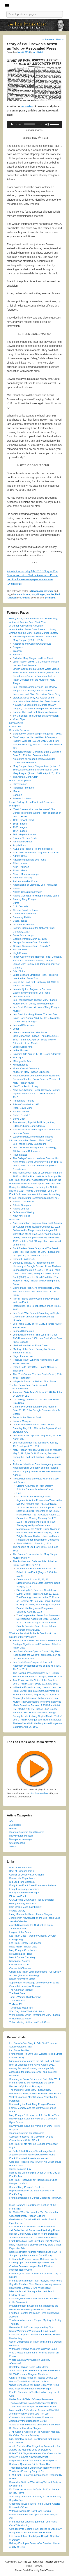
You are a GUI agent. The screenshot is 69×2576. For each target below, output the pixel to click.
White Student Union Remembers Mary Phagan (34, 2015)
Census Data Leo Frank (25, 910)
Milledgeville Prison (23, 1061)
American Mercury (22, 877)
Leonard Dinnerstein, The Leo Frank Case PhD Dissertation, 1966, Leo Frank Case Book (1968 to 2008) (37, 1338)
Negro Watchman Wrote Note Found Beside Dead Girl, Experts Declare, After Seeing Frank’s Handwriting (35, 2335)
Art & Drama (16, 654)
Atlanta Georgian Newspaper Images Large (36, 895)
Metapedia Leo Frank (20, 1953)
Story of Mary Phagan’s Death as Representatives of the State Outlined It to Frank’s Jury (31, 2191)
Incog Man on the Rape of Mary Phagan (30, 1914)
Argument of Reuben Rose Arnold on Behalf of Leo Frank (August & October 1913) (37, 1572)
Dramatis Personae (19, 730)
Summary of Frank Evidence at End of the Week (35, 2079)
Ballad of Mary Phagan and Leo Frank (33, 658)
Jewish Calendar (18, 1921)
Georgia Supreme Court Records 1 (31, 942)
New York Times (21, 1215)
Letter (16, 1028)
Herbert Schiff (20, 949)
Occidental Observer (20, 1968)
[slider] (29, 124)
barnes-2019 (16, 723)
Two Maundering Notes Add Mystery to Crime (33, 2403)
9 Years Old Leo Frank (25, 838)
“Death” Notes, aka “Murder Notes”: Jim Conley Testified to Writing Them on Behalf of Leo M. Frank (37, 813)
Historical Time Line (23, 787)
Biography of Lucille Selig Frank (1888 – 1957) (37, 733)
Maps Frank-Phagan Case (23, 1946)
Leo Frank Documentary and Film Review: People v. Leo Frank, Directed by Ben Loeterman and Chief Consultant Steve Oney (37, 691)
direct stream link (39, 1793)
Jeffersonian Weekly (23, 1212)
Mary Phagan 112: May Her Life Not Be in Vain (34, 2115)
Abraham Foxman (22, 841)
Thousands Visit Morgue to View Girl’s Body (32, 2406)
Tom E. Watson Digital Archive (25, 1997)
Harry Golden (20, 784)
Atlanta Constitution (23, 1201)
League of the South (20, 1932)
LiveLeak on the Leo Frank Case (30, 1345)
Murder (50, 594)
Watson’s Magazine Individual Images (33, 1136)
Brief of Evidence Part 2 (22, 1871)
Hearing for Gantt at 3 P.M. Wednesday (30, 2287)
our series (26, 106)
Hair (19, 1493)
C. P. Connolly (20, 906)
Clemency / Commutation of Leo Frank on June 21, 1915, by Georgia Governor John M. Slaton (37, 1410)
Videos (13, 1846)
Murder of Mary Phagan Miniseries (31, 1072)
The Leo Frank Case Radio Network (28, 1385)
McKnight (18, 1057)
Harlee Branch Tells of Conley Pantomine (31, 2399)
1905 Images (20, 823)
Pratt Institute (20, 1154)
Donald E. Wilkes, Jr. (24, 1259)
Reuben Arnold (21, 1111)
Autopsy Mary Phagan (24, 899)
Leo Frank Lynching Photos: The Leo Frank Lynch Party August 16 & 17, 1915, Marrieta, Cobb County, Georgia (36, 1018)
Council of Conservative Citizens (26, 1874)
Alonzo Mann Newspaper (26, 874)
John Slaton (19, 971)
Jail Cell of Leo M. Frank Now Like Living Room (34, 2230)
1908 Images (20, 827)
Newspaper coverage (42, 591)
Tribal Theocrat (17, 2000)
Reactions (14, 1219)
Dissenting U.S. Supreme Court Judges (37, 1590)
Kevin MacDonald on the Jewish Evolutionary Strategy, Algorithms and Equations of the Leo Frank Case (37, 1644)
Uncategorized (17, 1843)
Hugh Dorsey (20, 953)
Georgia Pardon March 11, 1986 (30, 938)
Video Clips (19, 719)
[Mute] (47, 124)
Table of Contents (22, 798)
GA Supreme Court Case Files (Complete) (31, 1899)
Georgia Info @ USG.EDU (23, 1903)
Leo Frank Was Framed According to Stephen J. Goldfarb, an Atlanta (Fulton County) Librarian (37, 1317)
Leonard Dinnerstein (23, 1025)
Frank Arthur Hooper (24, 935)
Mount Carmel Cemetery (26, 1068)
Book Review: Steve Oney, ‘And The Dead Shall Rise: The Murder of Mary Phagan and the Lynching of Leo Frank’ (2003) (36, 1252)
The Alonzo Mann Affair (25, 776)
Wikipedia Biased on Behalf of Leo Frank (34, 1381)
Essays (13, 1828)
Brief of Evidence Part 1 (22, 1867)
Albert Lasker (20, 863)
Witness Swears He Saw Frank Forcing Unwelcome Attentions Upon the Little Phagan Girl (33, 2515)
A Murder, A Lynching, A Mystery (26, 625)
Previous (48, 39)
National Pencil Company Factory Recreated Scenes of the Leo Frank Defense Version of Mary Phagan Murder (36, 1079)
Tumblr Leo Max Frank (21, 2007)
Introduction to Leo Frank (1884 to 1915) (30, 1140)
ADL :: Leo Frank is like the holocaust (32, 848)
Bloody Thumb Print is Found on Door (29, 2381)
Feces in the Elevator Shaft (27, 1417)
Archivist (38, 52)
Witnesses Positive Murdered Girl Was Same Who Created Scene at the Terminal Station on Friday (34, 2353)
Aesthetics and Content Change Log (32, 643)
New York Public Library (25, 1086)
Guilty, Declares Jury (20, 2169)
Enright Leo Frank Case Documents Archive (32, 1885)
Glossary (17, 651)
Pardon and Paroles (23, 1100)
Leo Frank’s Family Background (30, 1143)
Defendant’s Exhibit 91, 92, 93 (32, 1579)
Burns (16, 902)
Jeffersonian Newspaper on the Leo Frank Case (34, 1917)
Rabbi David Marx (22, 1108)
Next (60, 39)
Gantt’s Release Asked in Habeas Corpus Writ (33, 2377)
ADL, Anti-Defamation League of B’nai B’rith (36, 852)
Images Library (17, 1910)
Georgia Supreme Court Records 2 (31, 946)
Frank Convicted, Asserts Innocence (28, 2158)
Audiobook (15, 1824)
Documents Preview (23, 924)
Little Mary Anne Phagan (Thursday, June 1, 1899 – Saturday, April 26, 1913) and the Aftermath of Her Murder (36, 1039)
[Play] (12, 124)
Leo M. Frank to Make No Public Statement (32, 2226)
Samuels (17, 795)
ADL (11, 1821)
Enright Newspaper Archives (24, 1889)
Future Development (20, 780)
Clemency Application (24, 913)
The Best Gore (17, 1993)
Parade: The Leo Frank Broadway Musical (35, 712)
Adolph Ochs (19, 856)
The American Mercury (21, 1989)
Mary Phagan (38, 594)
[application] (34, 124)
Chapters (18, 647)
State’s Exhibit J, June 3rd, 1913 (34, 1543)
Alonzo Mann (20, 870)
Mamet (16, 791)
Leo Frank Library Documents (25, 1943)
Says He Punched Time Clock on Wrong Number (35, 2284)
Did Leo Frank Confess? (22, 1881)
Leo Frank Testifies (19, 2050)
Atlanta (16, 888)
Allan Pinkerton (21, 866)
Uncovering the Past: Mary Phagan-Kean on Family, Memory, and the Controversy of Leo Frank (32, 2108)
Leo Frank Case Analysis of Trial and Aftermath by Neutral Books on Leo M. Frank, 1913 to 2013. (37, 1666)
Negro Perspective (23, 1356)
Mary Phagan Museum (21, 1835)
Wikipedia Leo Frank (20, 2018)
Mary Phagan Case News (22, 1950)
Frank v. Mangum (22, 1421)
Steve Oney (19, 1118)
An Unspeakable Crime (25, 881)
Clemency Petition (22, 917)
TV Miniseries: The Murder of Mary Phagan (36, 715)
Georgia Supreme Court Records (26, 1832)
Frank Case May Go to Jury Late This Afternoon (34, 2241)
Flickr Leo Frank (17, 1896)
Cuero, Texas (20, 920)
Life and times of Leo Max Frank (30, 1032)
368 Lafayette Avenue (24, 834)
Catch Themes (47, 2570)
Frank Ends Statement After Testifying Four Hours (35, 2280)
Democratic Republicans (22, 1878)
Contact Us (15, 726)
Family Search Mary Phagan (24, 1892)
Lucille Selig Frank (22, 1046)
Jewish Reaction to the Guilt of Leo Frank (31, 1925)
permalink (50, 597)
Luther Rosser (20, 1050)
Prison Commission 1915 (26, 1104)
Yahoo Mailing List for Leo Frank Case (29, 2022)
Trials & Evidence (18, 1388)
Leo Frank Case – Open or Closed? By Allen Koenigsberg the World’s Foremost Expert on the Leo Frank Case (37, 1655)
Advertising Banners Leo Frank (29, 859)
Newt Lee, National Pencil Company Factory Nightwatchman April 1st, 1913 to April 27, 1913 (36, 1094)
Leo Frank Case (21, 996)
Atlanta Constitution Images (27, 892)
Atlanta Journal (22, 594)
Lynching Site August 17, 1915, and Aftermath (37, 1054)
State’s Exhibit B (21, 1115)
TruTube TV (15, 2004)
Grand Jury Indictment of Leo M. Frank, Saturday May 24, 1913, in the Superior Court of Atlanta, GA (37, 1428)
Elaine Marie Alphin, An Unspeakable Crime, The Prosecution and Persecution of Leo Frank (36, 1291)
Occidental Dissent (19, 1964)
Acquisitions (19, 845)
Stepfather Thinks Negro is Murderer (28, 2367)
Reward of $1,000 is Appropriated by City (31, 2327)
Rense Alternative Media (22, 1979)
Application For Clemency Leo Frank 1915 (35, 884)
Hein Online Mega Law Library (25, 1907)
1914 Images (20, 831)
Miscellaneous (20, 1064)
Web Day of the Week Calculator (26, 2011)
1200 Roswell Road (23, 820)
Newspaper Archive (19, 1961)
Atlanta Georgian (22, 1205)
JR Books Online (18, 1928)
